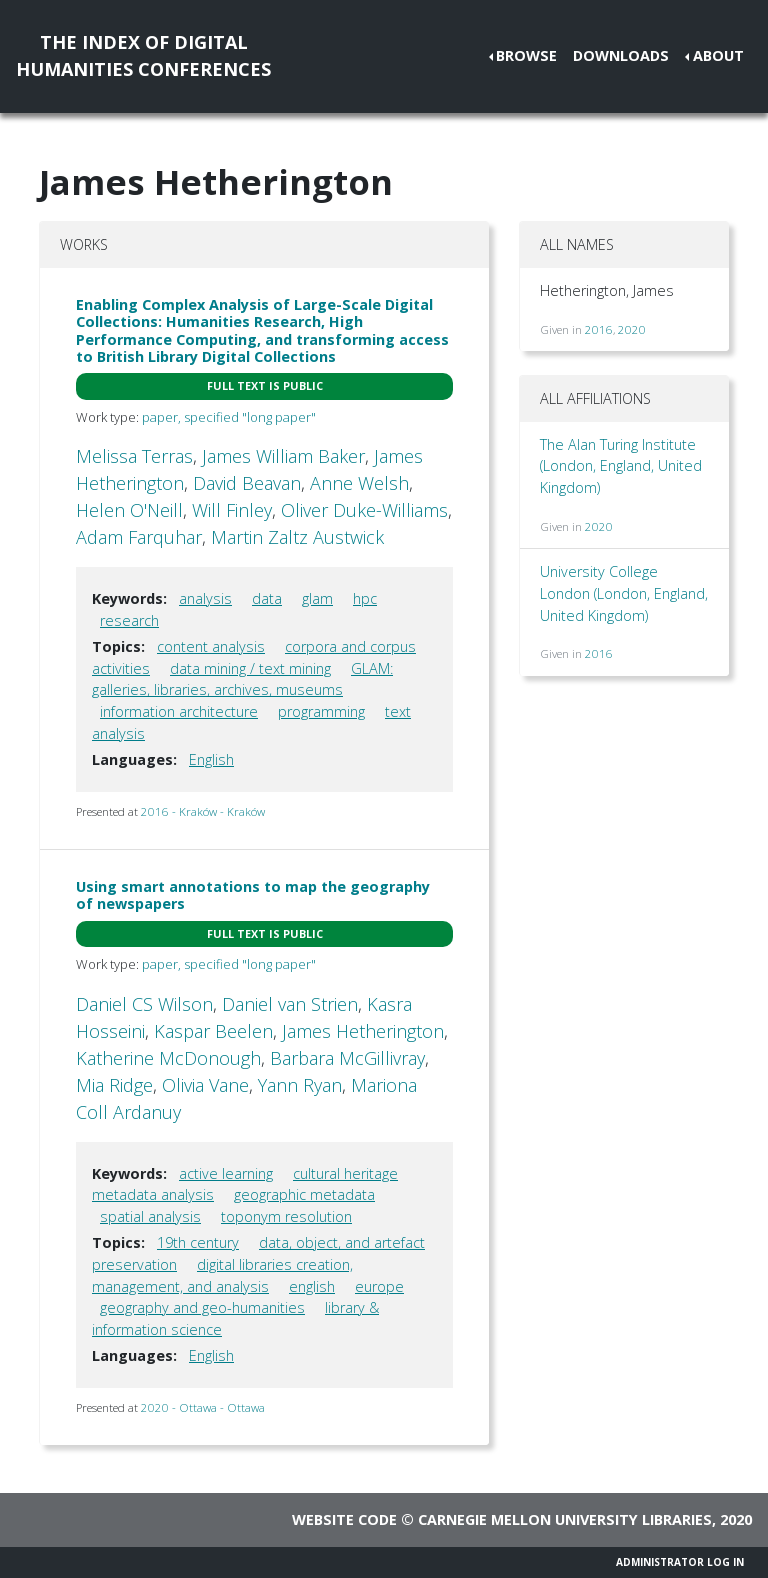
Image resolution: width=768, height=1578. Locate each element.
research (129, 620)
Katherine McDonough (168, 1058)
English (211, 759)
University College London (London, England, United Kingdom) (624, 593)
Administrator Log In (680, 1562)
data (267, 598)
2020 (632, 329)
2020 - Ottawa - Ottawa (203, 1407)
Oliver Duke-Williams (364, 510)
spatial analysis (150, 1216)
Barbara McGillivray (347, 1058)
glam (317, 598)
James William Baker (283, 456)
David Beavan (247, 483)
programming (321, 711)
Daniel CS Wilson (144, 1004)
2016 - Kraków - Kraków (203, 811)
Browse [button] (526, 55)
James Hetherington (363, 1031)
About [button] (718, 55)
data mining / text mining (250, 668)
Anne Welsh (359, 483)
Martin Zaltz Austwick (297, 537)
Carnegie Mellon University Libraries (565, 1519)
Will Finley (232, 510)
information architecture (179, 711)
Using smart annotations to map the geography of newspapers (253, 895)
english (312, 1286)
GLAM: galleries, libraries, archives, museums (242, 679)
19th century (198, 1242)
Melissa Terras (134, 456)
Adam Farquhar (139, 537)
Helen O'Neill (129, 510)
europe (379, 1286)
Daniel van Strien (290, 1004)
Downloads (621, 55)
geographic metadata (304, 1194)
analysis (205, 598)
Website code (344, 1519)
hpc (365, 598)
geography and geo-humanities (202, 1307)
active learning (226, 1173)
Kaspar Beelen (213, 1031)
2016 (599, 329)
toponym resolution (286, 1216)
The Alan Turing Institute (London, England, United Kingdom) (621, 466)
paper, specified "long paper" (229, 417)
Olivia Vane (205, 1085)
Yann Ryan (300, 1085)
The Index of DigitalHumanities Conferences (143, 55)
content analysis (211, 646)
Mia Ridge (114, 1085)
